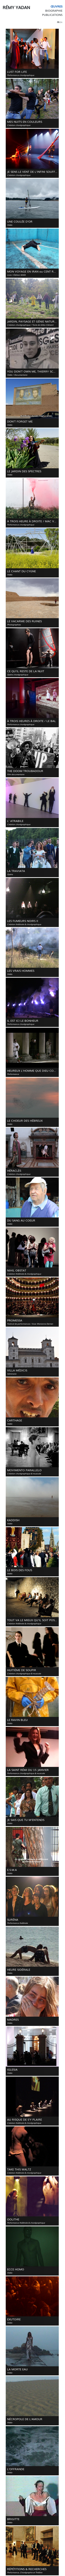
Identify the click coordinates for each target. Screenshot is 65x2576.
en (61, 22)
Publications (52, 15)
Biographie (53, 10)
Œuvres (56, 6)
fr (58, 22)
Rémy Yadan (16, 7)
